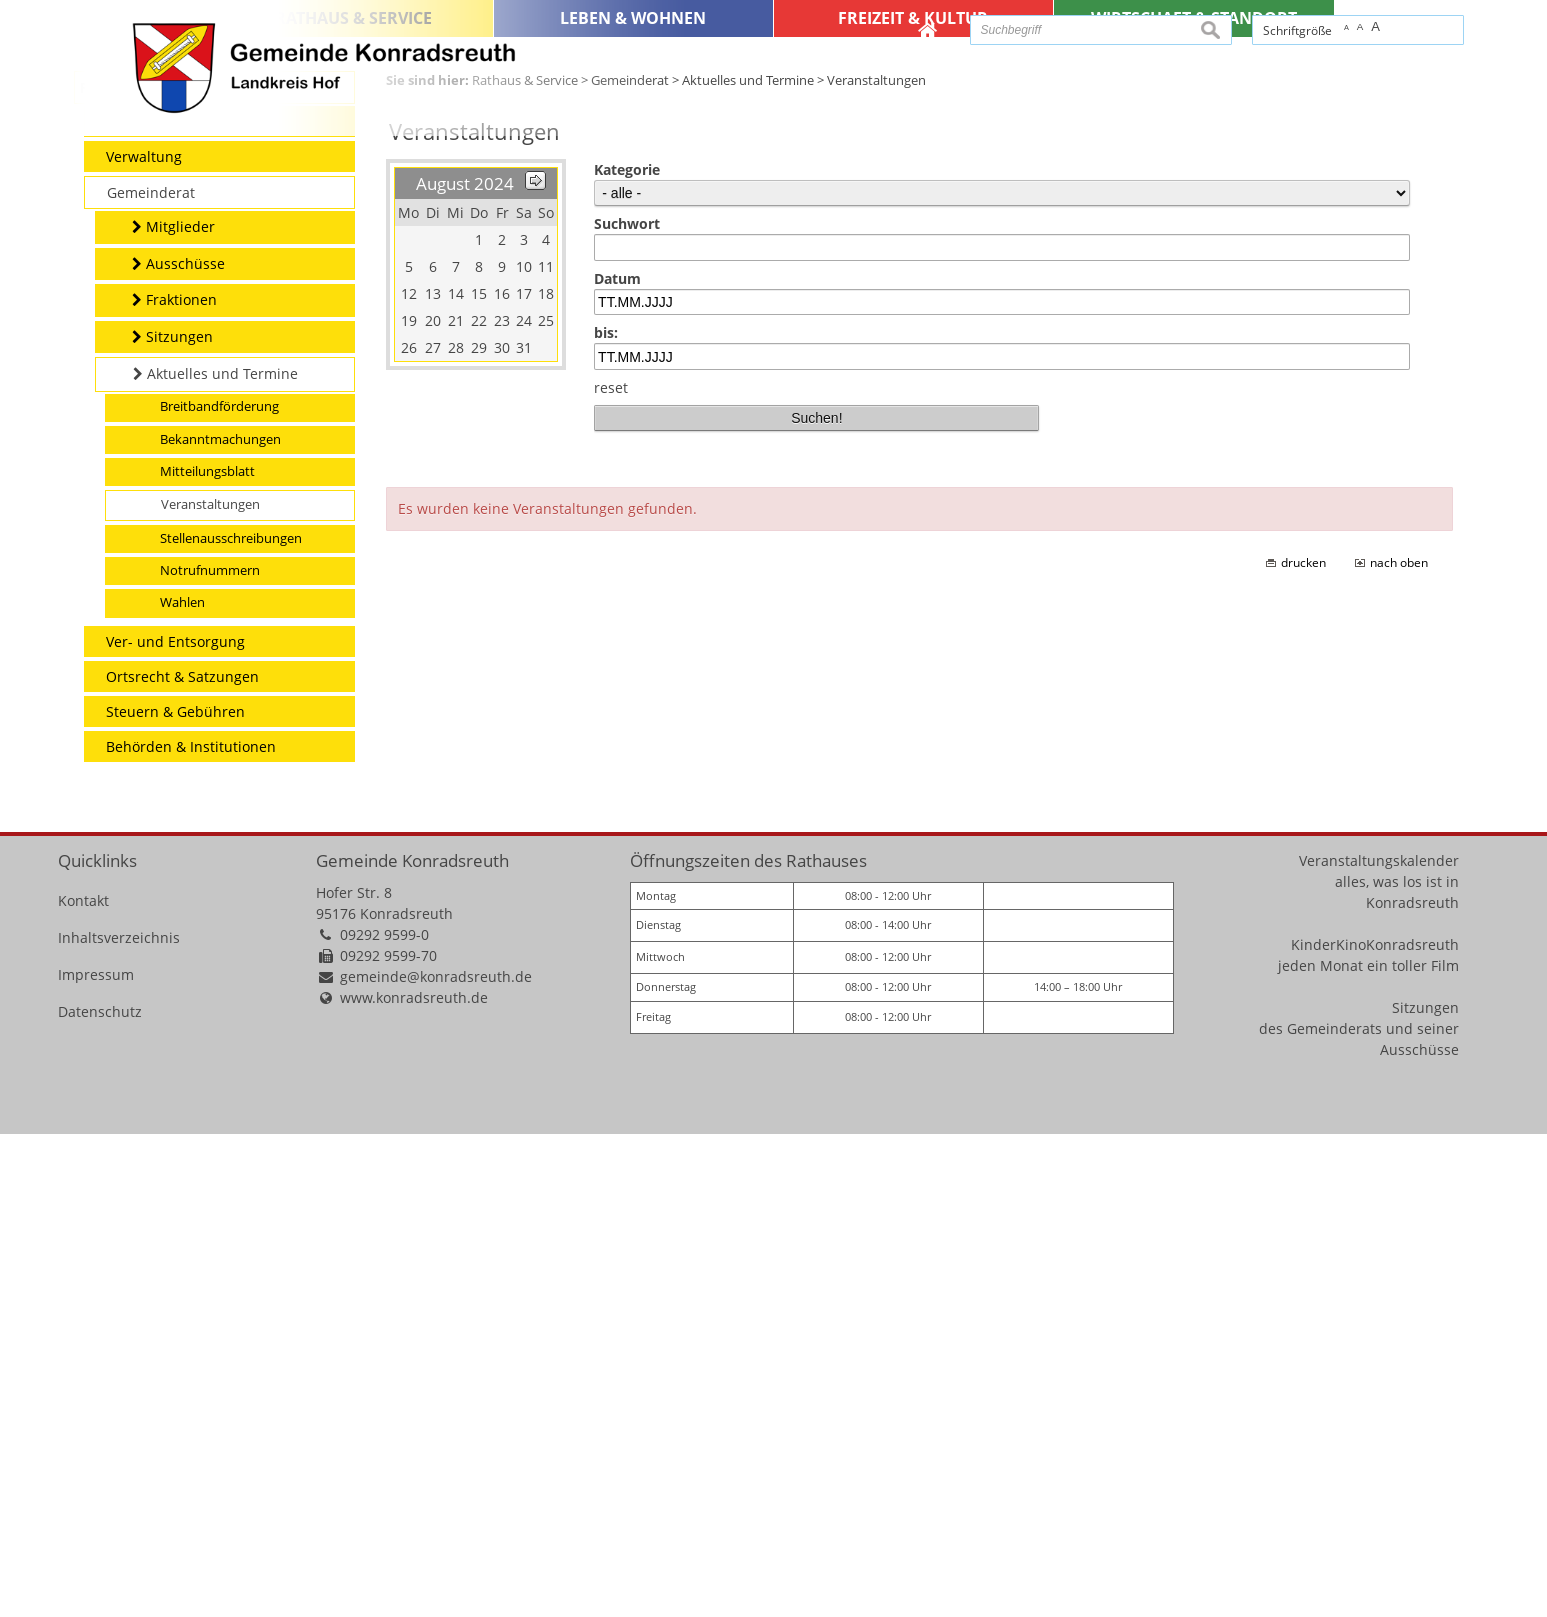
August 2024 (465, 667)
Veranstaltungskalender (1379, 1344)
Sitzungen (1425, 1491)
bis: (606, 816)
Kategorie (627, 653)
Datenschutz (100, 1494)
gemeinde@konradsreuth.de (436, 1459)
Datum (617, 761)
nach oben (1399, 1045)
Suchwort (627, 707)
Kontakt (83, 1383)
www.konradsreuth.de (414, 1480)
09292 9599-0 (384, 1417)
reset (611, 870)
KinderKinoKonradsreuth (1375, 1428)
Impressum (96, 1457)
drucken (1303, 1045)
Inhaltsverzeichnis (119, 1420)
